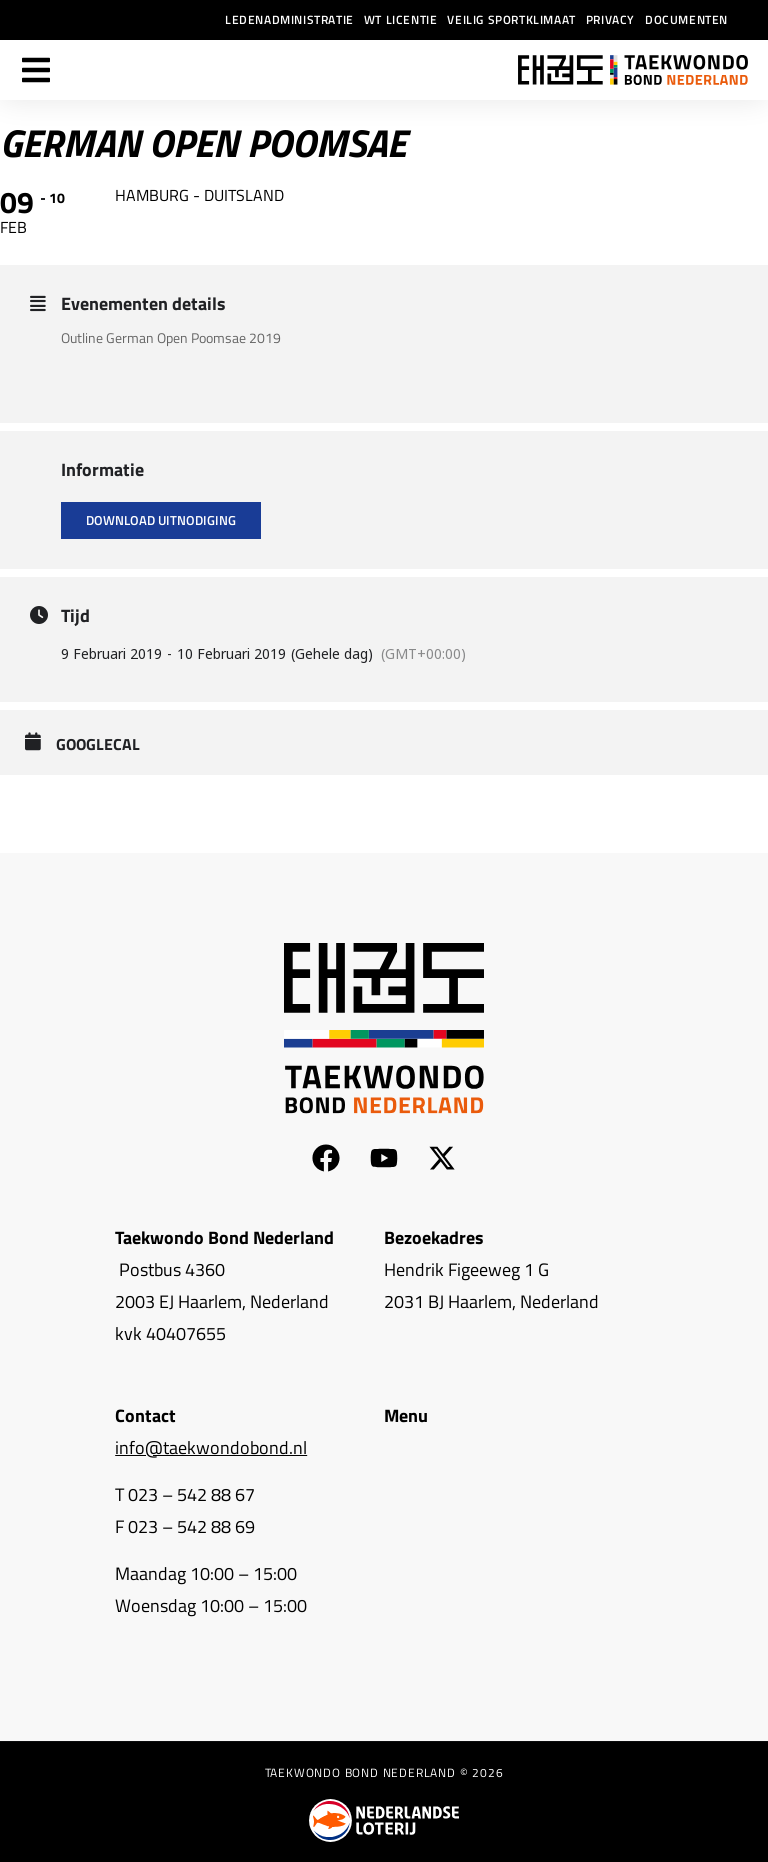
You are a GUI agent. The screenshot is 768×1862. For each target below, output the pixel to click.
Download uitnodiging (161, 520)
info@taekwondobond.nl (211, 1447)
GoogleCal (98, 745)
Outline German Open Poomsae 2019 (171, 337)
